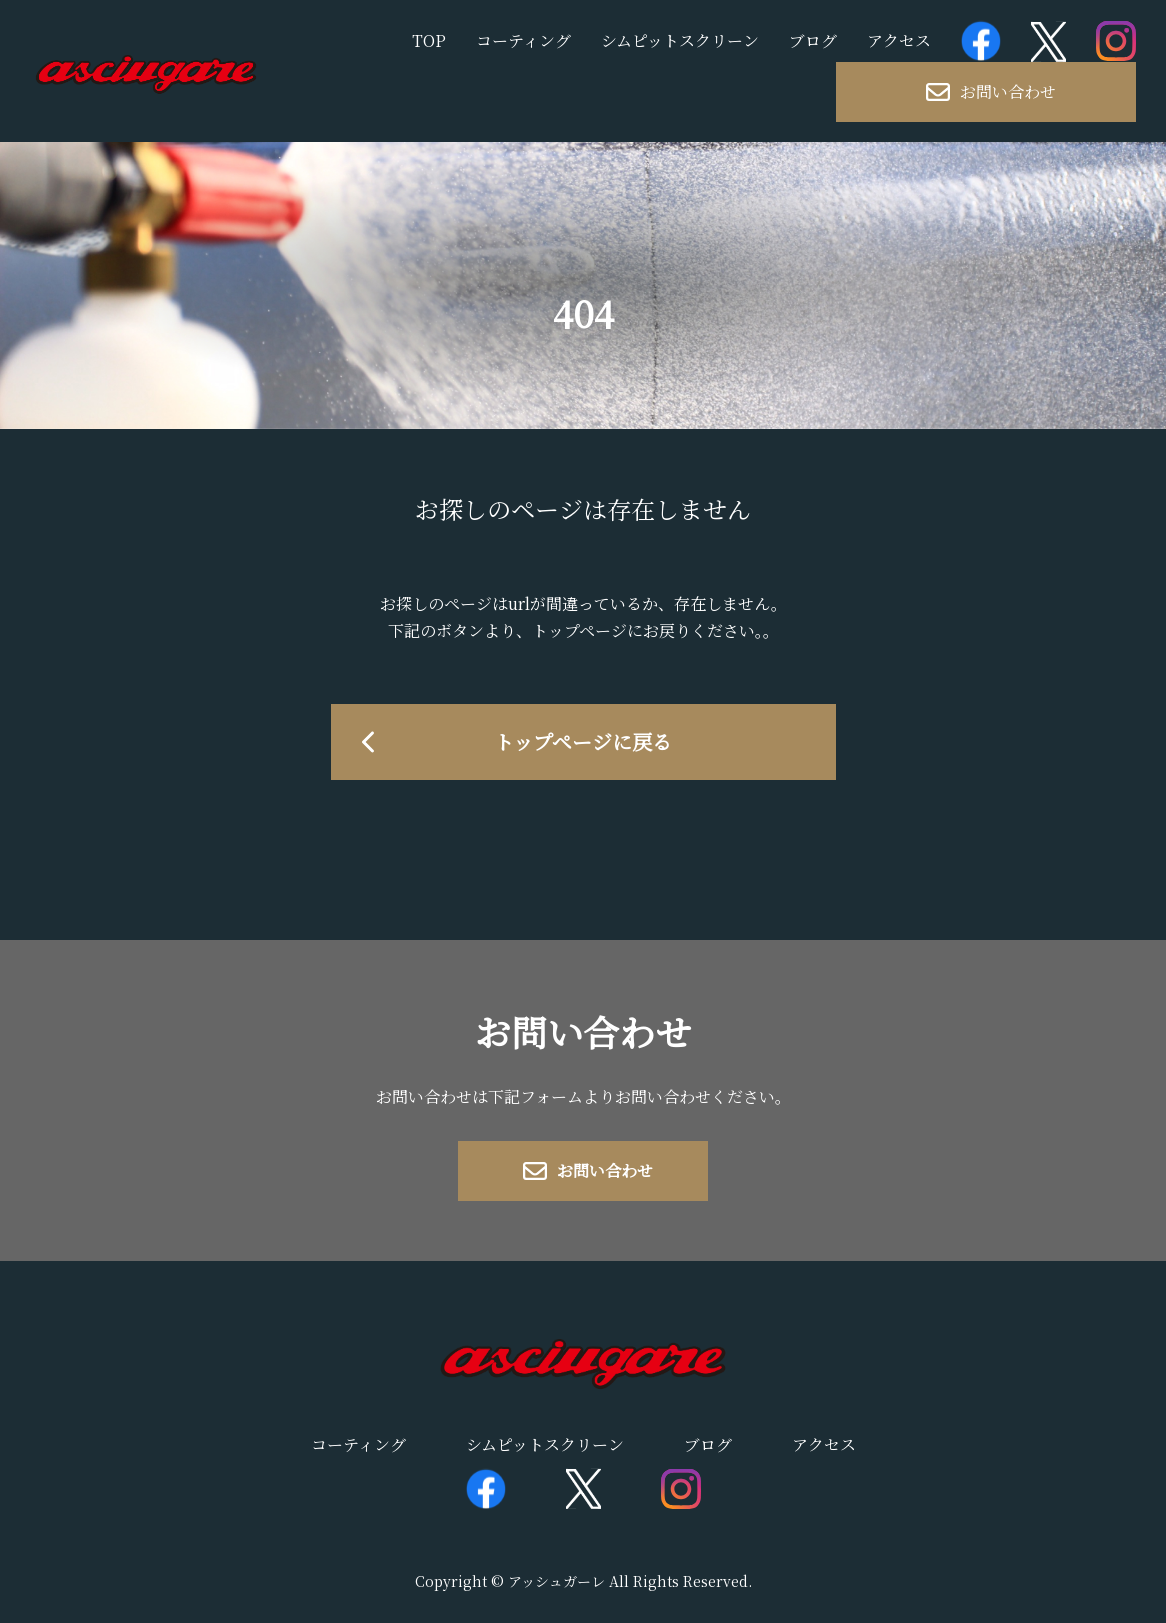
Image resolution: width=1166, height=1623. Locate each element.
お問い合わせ (991, 91)
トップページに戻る (583, 741)
